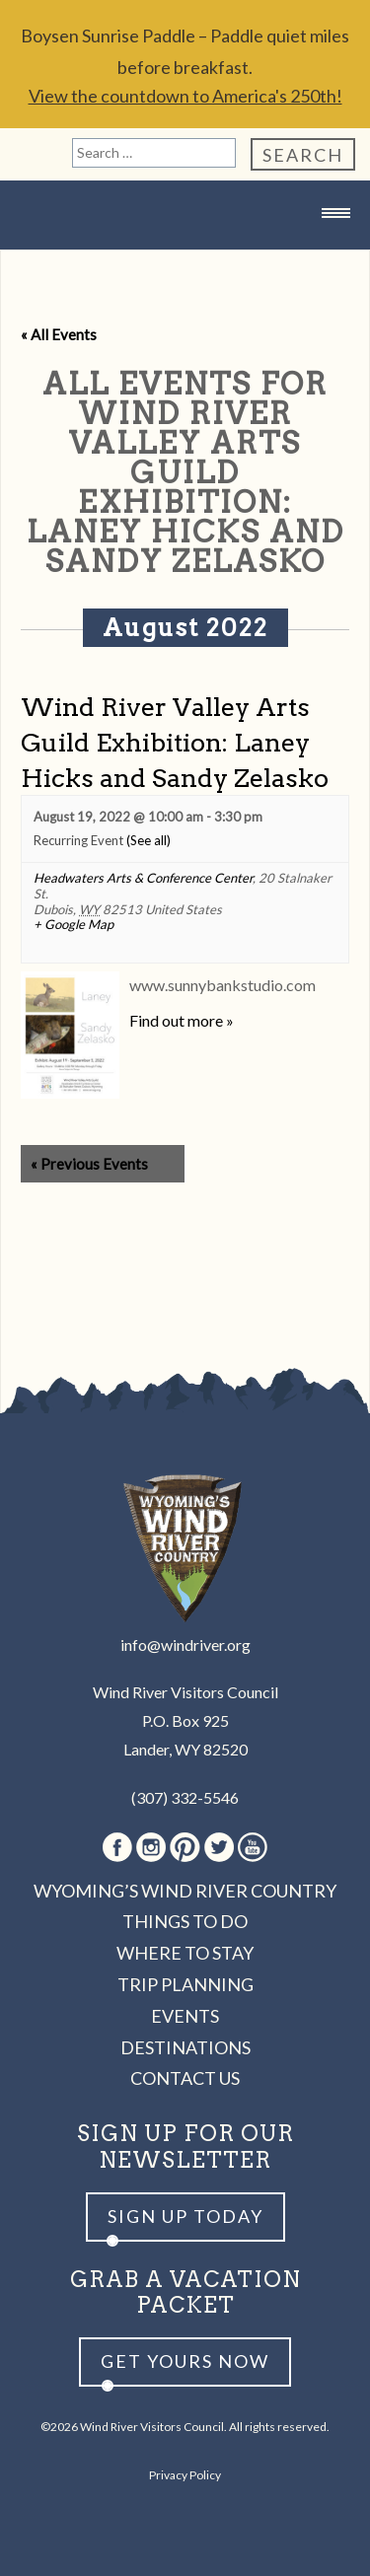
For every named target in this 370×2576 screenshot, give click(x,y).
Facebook (117, 1847)
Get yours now (185, 2361)
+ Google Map (73, 924)
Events (185, 2016)
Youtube (252, 1847)
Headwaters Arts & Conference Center (143, 878)
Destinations (185, 2047)
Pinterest (185, 1847)
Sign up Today (185, 2216)
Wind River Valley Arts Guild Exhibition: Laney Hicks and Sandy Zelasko (175, 742)
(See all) (148, 840)
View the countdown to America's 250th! (185, 96)
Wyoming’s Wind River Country (185, 1890)
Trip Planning (185, 1984)
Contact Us (185, 2078)
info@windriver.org (185, 1644)
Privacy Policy (185, 2475)
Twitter (219, 1847)
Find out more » (181, 1020)
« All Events (59, 334)
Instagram (151, 1847)
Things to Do (185, 1921)
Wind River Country (185, 252)
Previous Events (89, 1164)
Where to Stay (185, 1953)
